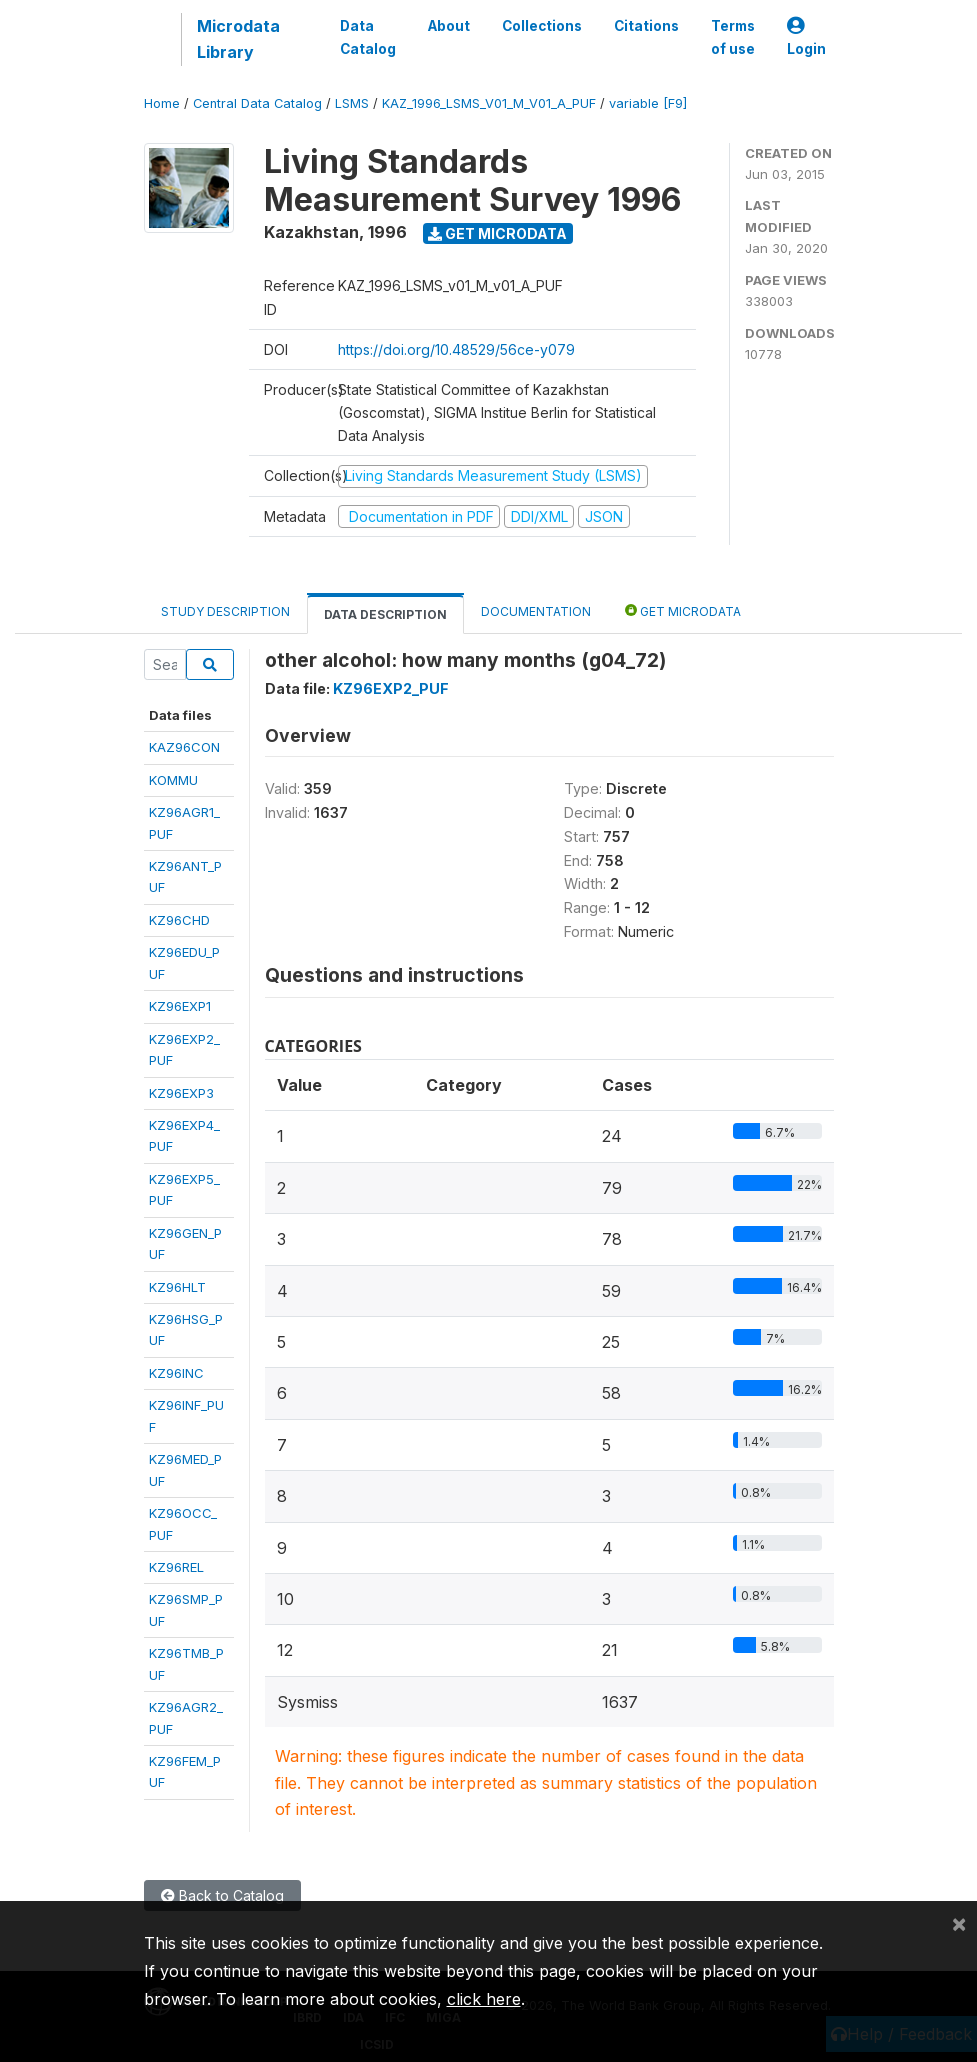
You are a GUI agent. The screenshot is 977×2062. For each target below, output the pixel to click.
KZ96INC (176, 1373)
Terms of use (733, 37)
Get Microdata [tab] (683, 610)
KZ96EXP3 (181, 1093)
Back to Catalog (222, 1895)
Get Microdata (497, 233)
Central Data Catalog (257, 103)
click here (484, 1999)
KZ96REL (176, 1567)
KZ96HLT (177, 1287)
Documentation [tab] (536, 611)
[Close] (959, 1923)
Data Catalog (368, 37)
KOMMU (173, 780)
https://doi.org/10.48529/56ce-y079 (456, 349)
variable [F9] (648, 103)
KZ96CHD (179, 920)
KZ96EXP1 (180, 1006)
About (449, 26)
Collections (542, 26)
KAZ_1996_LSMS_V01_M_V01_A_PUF (489, 103)
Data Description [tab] (385, 614)
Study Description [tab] (225, 611)
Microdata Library (238, 39)
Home (162, 103)
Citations (646, 26)
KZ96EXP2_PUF (391, 688)
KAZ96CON (184, 747)
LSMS (352, 103)
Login (806, 37)
